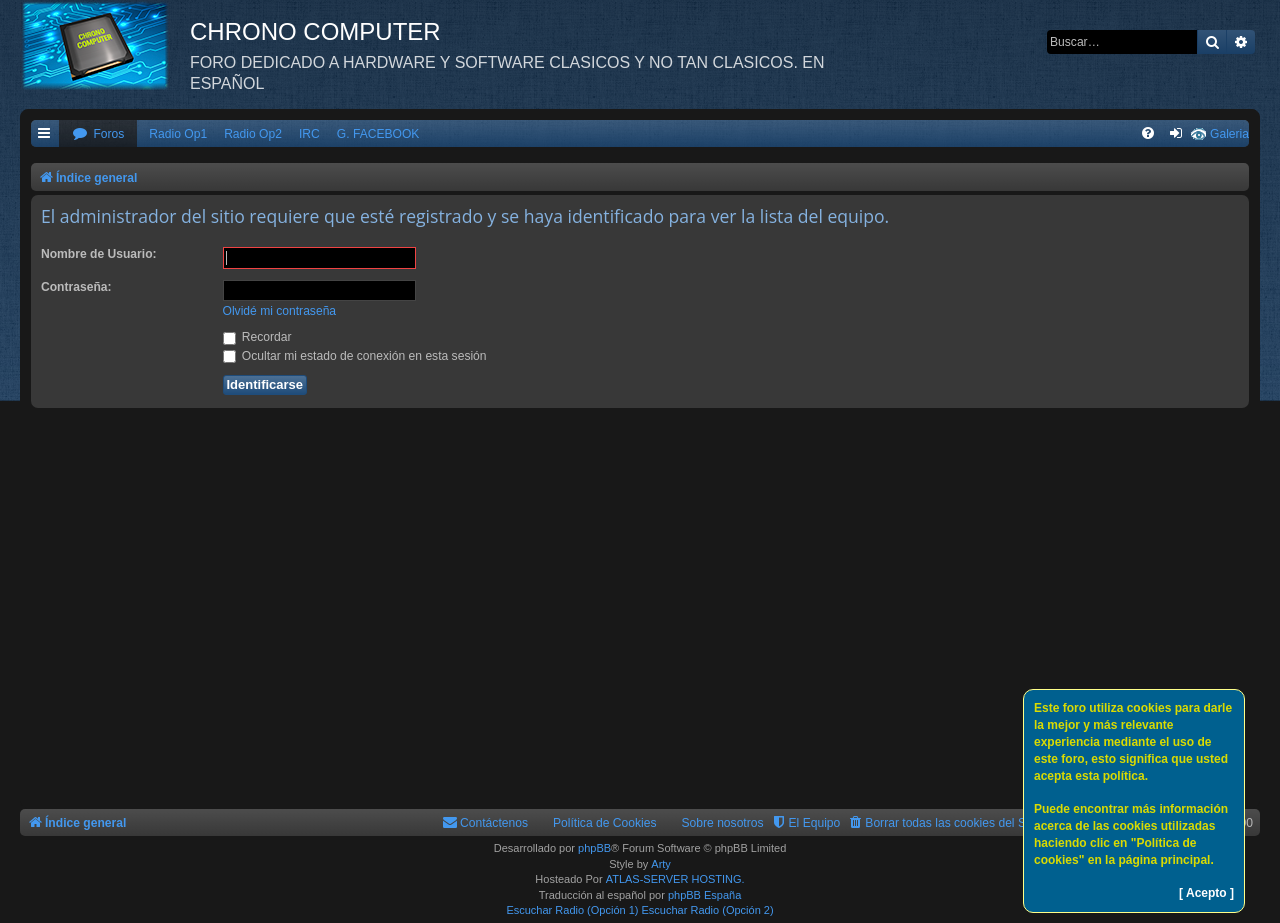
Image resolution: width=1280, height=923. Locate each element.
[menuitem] (98, 134)
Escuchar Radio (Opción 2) (708, 910)
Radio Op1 (178, 134)
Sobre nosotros (723, 823)
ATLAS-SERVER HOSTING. (675, 879)
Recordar (257, 337)
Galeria (1229, 134)
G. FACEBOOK (378, 134)
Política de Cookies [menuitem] (605, 823)
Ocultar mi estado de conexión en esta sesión (355, 356)
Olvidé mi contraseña (280, 311)
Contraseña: (76, 287)
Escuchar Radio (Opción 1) (572, 910)
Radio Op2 (253, 134)
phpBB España (704, 895)
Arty (661, 864)
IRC (309, 134)
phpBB (594, 848)
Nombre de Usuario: (99, 254)
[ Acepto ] (1206, 893)
